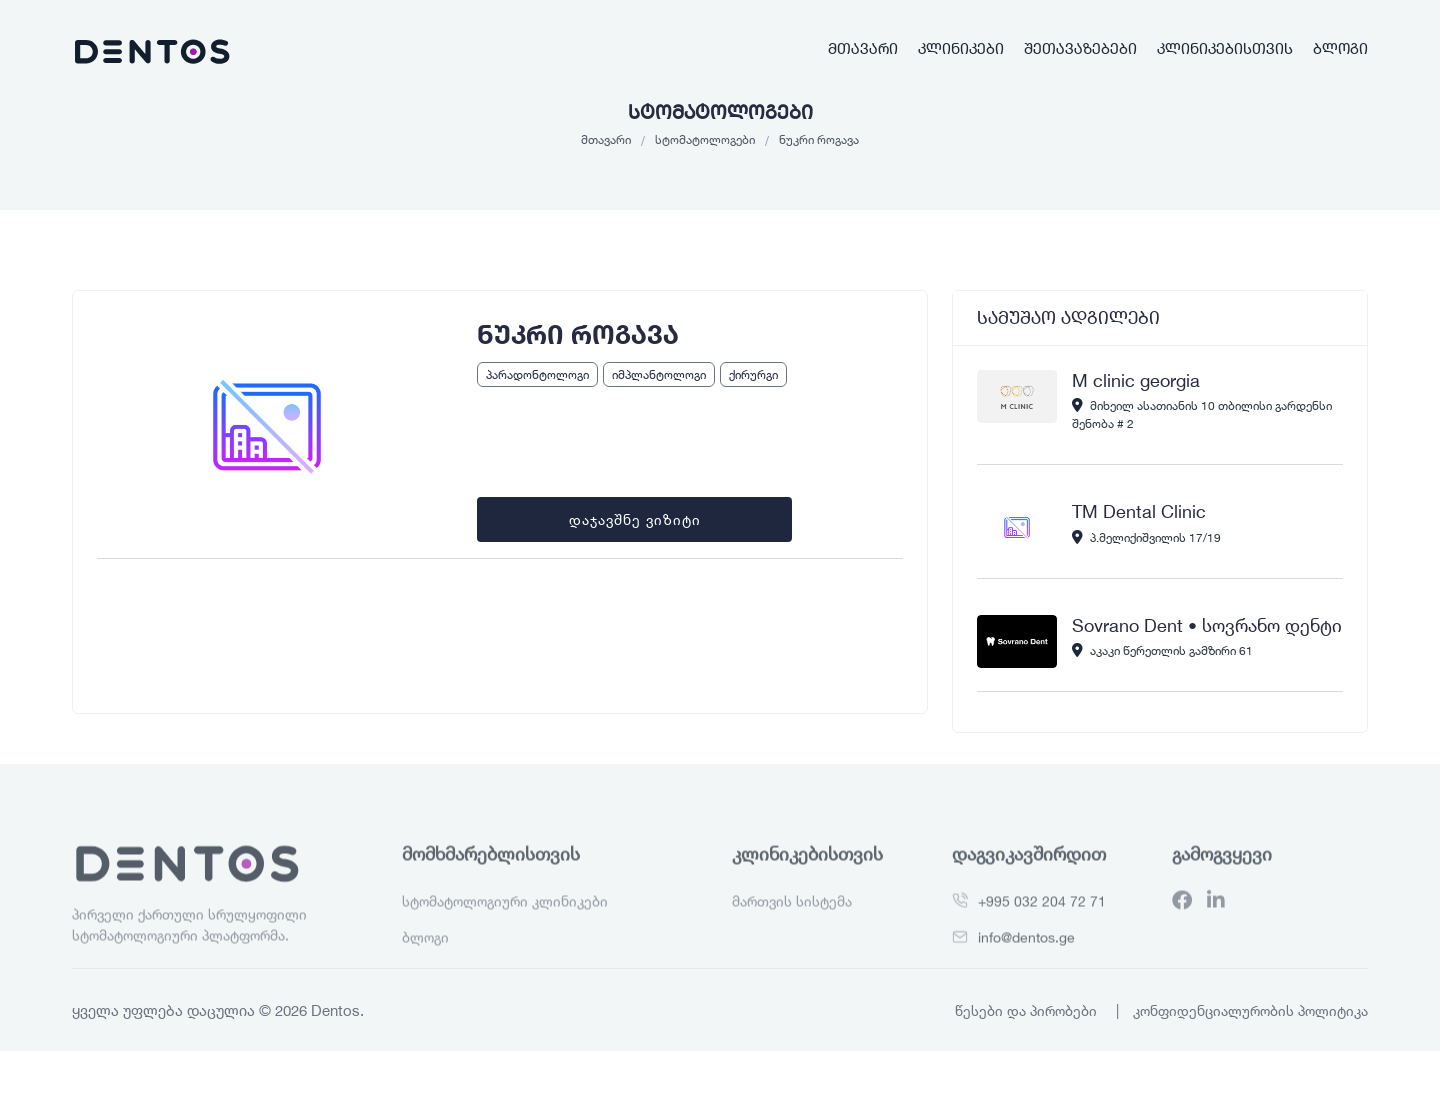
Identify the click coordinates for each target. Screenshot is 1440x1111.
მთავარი (863, 48)
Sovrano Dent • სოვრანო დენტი (1207, 625)
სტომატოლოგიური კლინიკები (505, 936)
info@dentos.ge (1026, 972)
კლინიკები (961, 48)
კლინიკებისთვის (1225, 48)
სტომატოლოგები (705, 139)
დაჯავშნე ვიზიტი (635, 519)
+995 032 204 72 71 (1042, 936)
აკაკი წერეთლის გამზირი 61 (1162, 650)
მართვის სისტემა (792, 936)
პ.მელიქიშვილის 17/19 (1146, 537)
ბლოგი (1340, 48)
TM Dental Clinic (1139, 511)
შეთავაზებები (1080, 48)
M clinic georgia (1136, 380)
